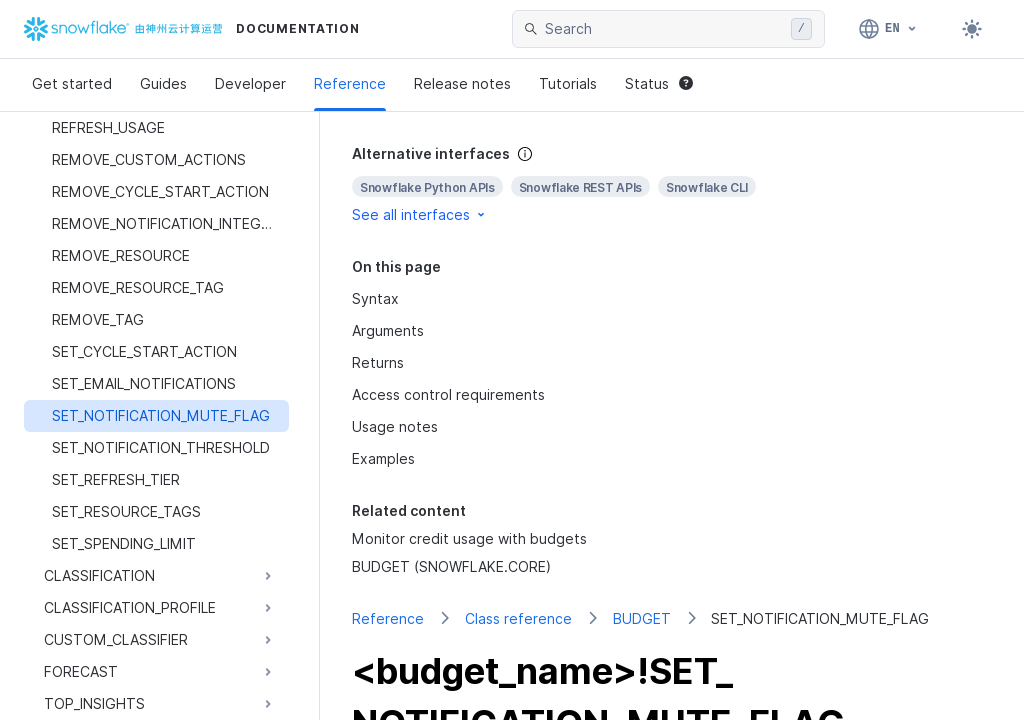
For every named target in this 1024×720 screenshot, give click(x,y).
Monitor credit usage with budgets (469, 538)
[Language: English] (888, 29)
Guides (163, 83)
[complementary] (672, 184)
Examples (383, 458)
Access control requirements (448, 394)
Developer (250, 83)
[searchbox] (664, 29)
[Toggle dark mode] (972, 29)
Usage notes (395, 426)
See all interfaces (420, 214)
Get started (72, 83)
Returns (378, 362)
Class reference (518, 618)
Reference (350, 83)
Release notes (462, 83)
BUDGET (642, 618)
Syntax (375, 298)
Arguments (388, 330)
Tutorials (568, 83)
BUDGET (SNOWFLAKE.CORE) (451, 566)
